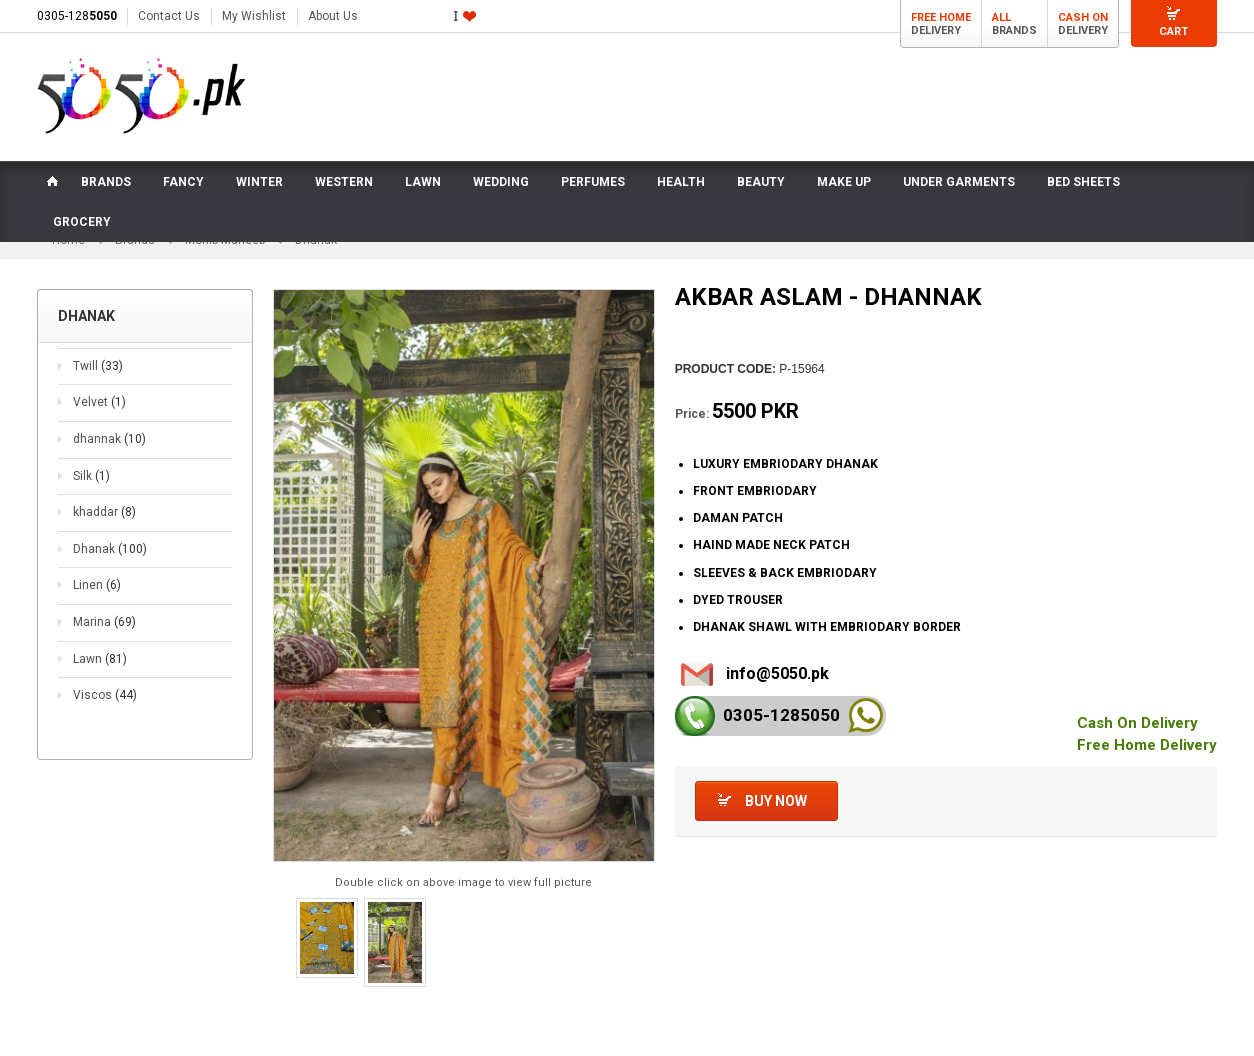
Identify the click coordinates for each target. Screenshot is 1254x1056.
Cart (1173, 31)
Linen (97, 586)
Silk (91, 477)
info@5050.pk (777, 674)
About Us (333, 16)
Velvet (99, 403)
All (1001, 17)
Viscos (105, 696)
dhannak (109, 440)
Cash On (1083, 17)
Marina (104, 623)
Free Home (941, 17)
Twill (98, 367)
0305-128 (77, 16)
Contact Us (169, 16)
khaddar (104, 513)
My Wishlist (254, 16)
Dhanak (110, 550)
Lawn (100, 659)
